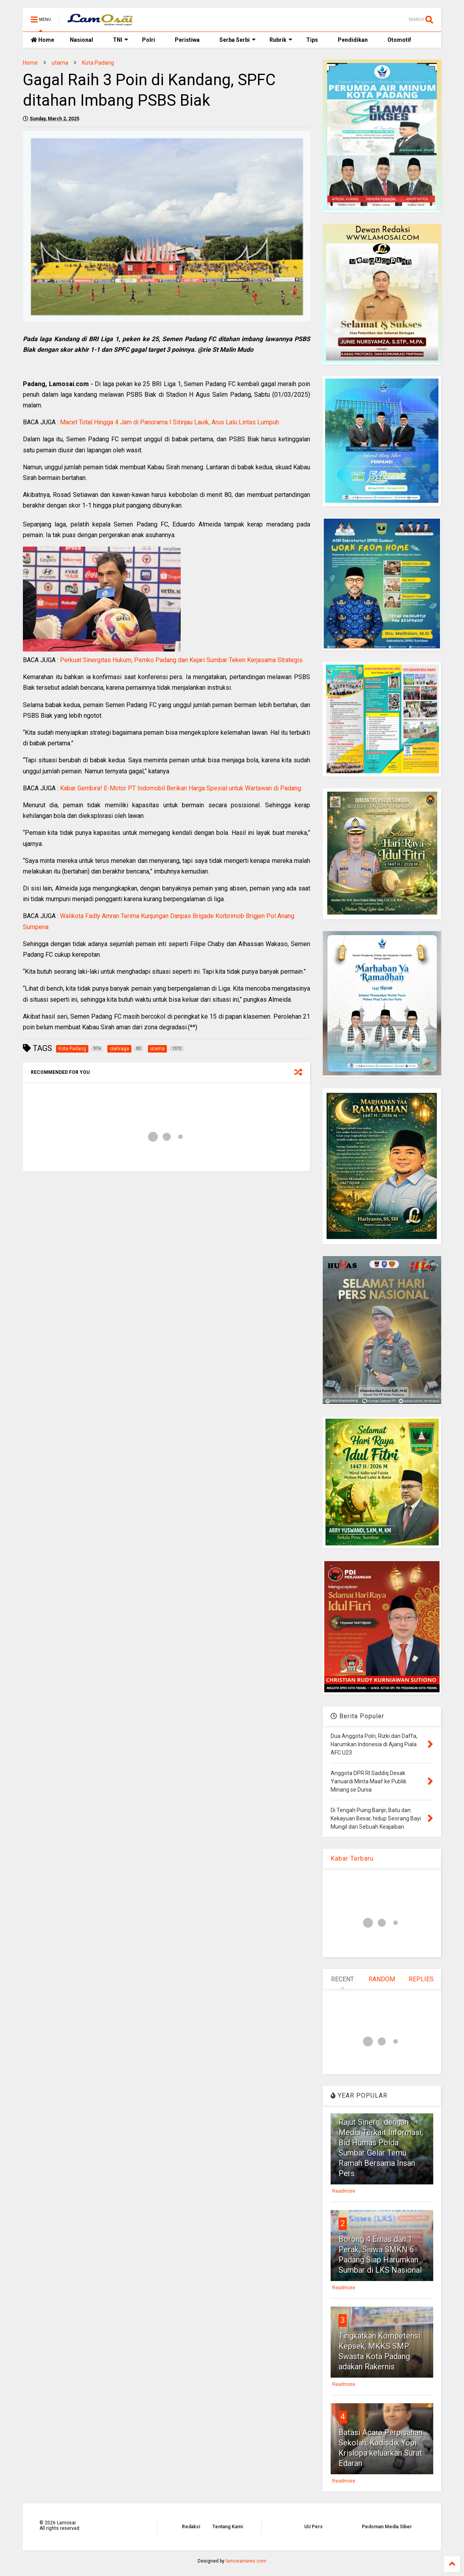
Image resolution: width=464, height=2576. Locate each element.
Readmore (343, 2191)
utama (60, 63)
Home (42, 40)
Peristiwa (187, 40)
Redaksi (191, 2526)
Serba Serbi (237, 40)
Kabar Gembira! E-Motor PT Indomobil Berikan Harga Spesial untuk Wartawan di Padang (180, 788)
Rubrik (280, 40)
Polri (148, 40)
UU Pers (313, 2526)
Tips (312, 40)
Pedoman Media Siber (387, 2526)
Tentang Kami (227, 2526)
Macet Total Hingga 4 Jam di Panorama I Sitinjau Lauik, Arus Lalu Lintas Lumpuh (169, 422)
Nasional (81, 40)
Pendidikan (353, 40)
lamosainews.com (246, 2561)
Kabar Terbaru (352, 1858)
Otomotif (399, 40)
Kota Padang (98, 63)
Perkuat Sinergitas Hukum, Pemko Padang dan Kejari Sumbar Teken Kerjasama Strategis (181, 660)
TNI (120, 40)
